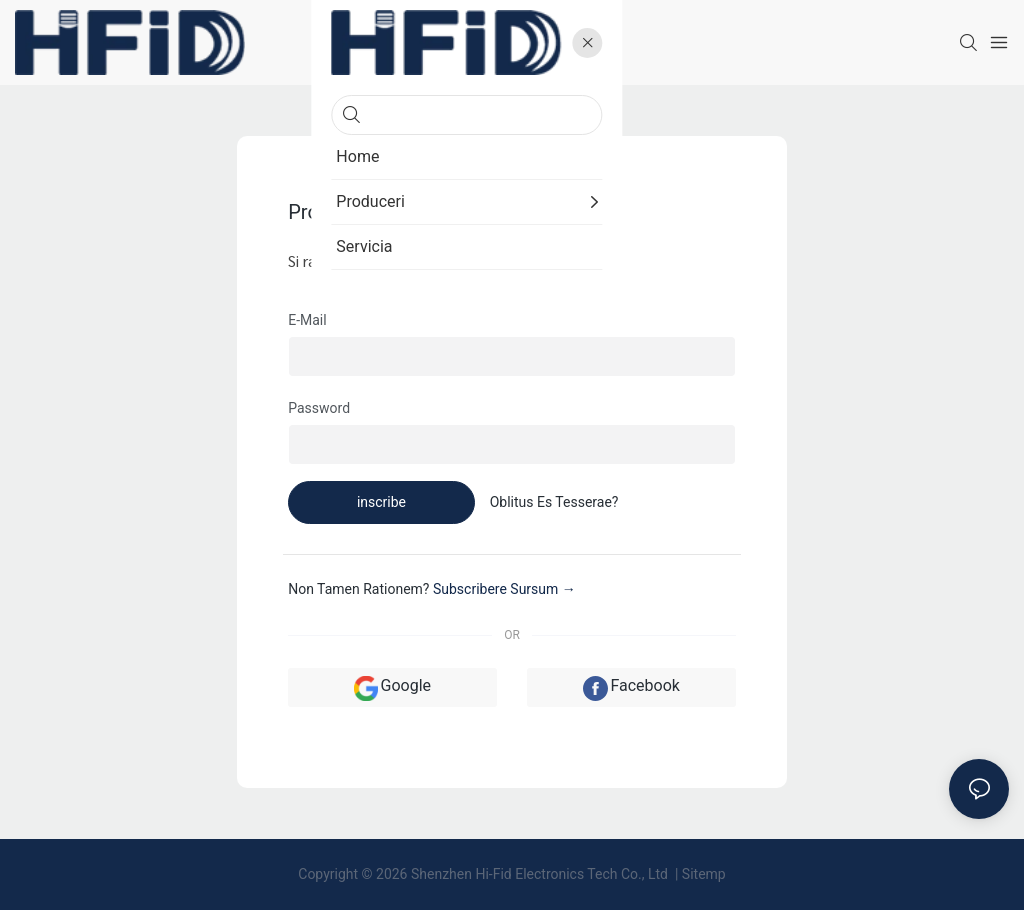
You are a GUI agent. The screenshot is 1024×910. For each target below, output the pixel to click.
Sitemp (704, 874)
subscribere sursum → (504, 589)
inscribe (381, 502)
